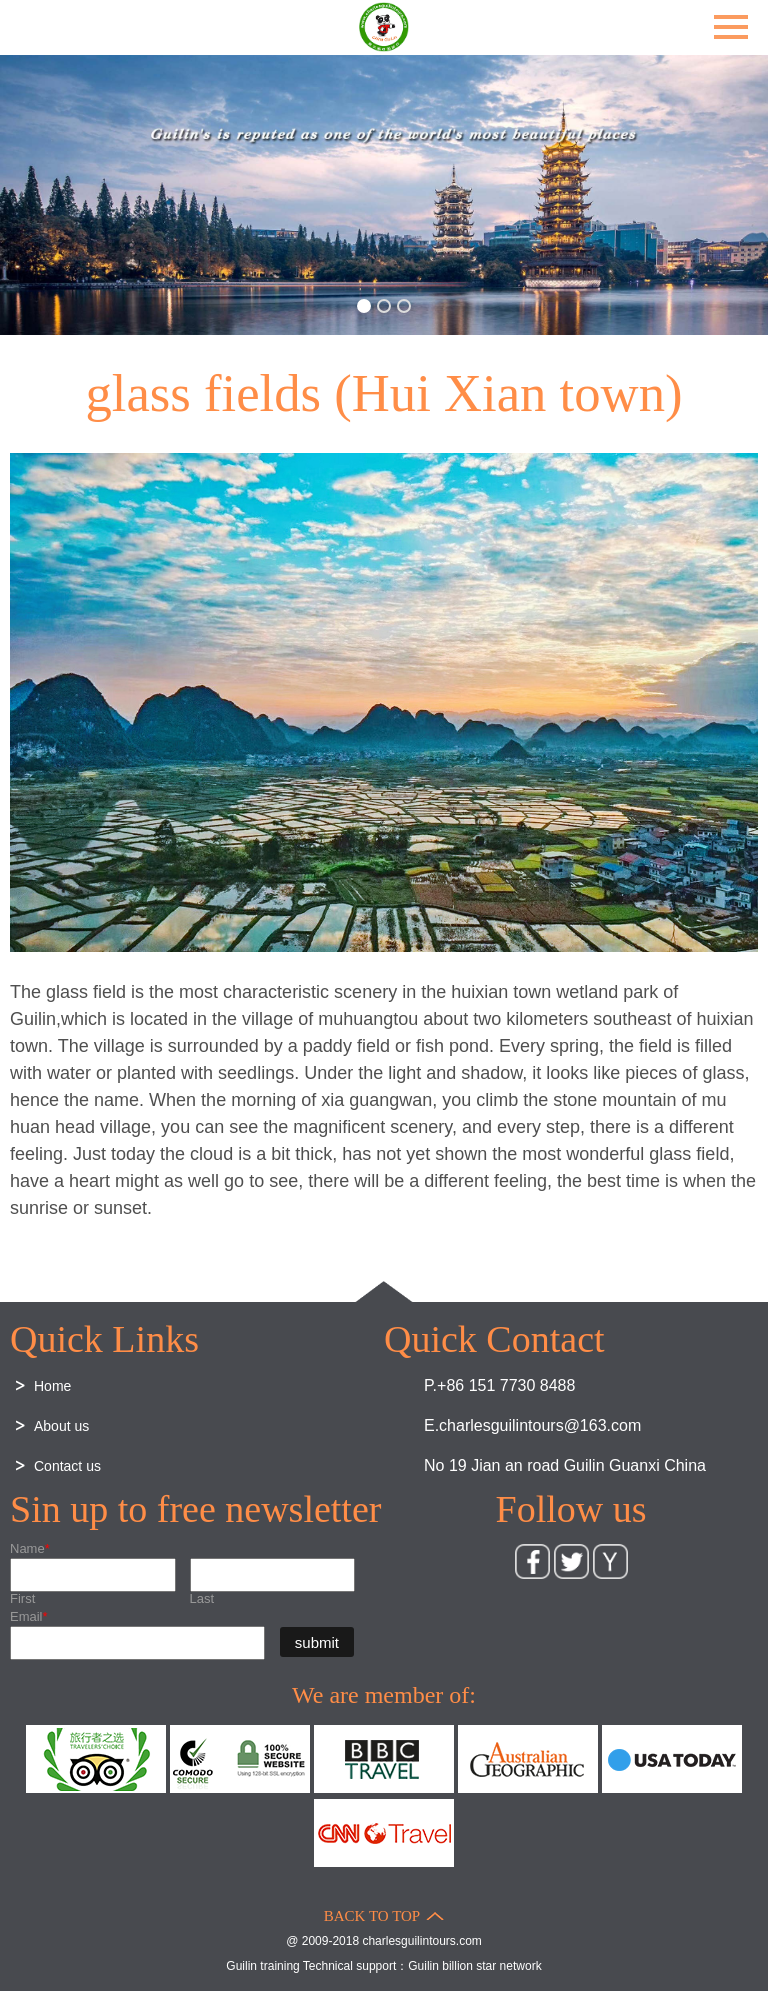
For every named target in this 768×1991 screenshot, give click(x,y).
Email (29, 1616)
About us (61, 1426)
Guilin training (262, 1966)
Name (30, 1548)
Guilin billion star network (474, 1966)
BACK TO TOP (372, 1916)
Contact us (67, 1466)
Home (52, 1386)
